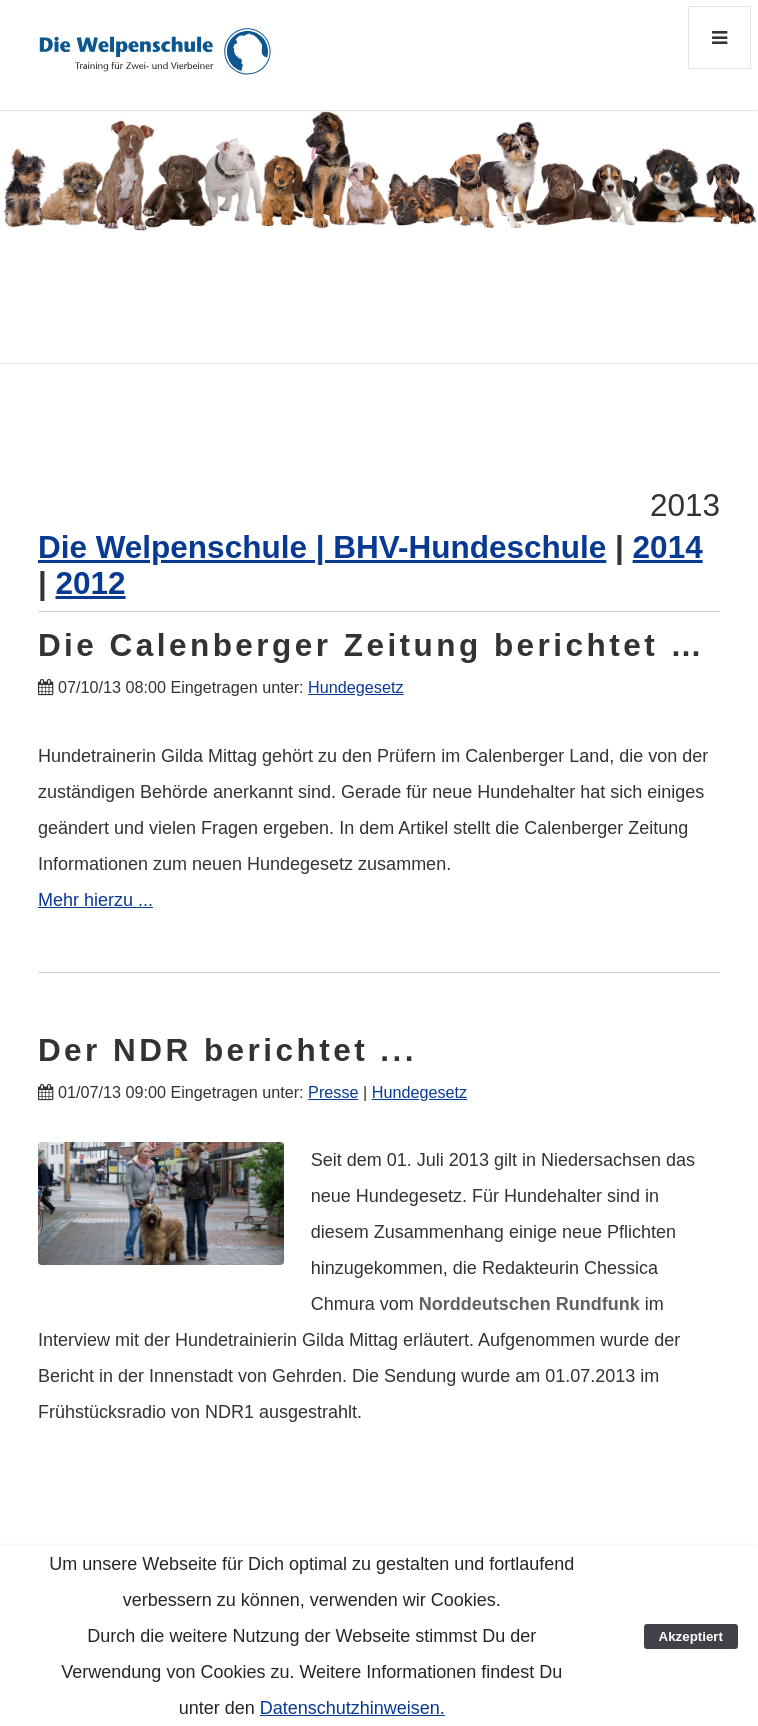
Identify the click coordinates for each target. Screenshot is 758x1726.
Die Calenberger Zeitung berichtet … (371, 645)
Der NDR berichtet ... (227, 1050)
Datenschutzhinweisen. (352, 1708)
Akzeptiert (691, 1636)
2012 (90, 583)
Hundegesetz (355, 687)
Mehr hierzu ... (95, 900)
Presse (333, 1092)
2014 (668, 547)
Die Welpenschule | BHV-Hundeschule (322, 547)
